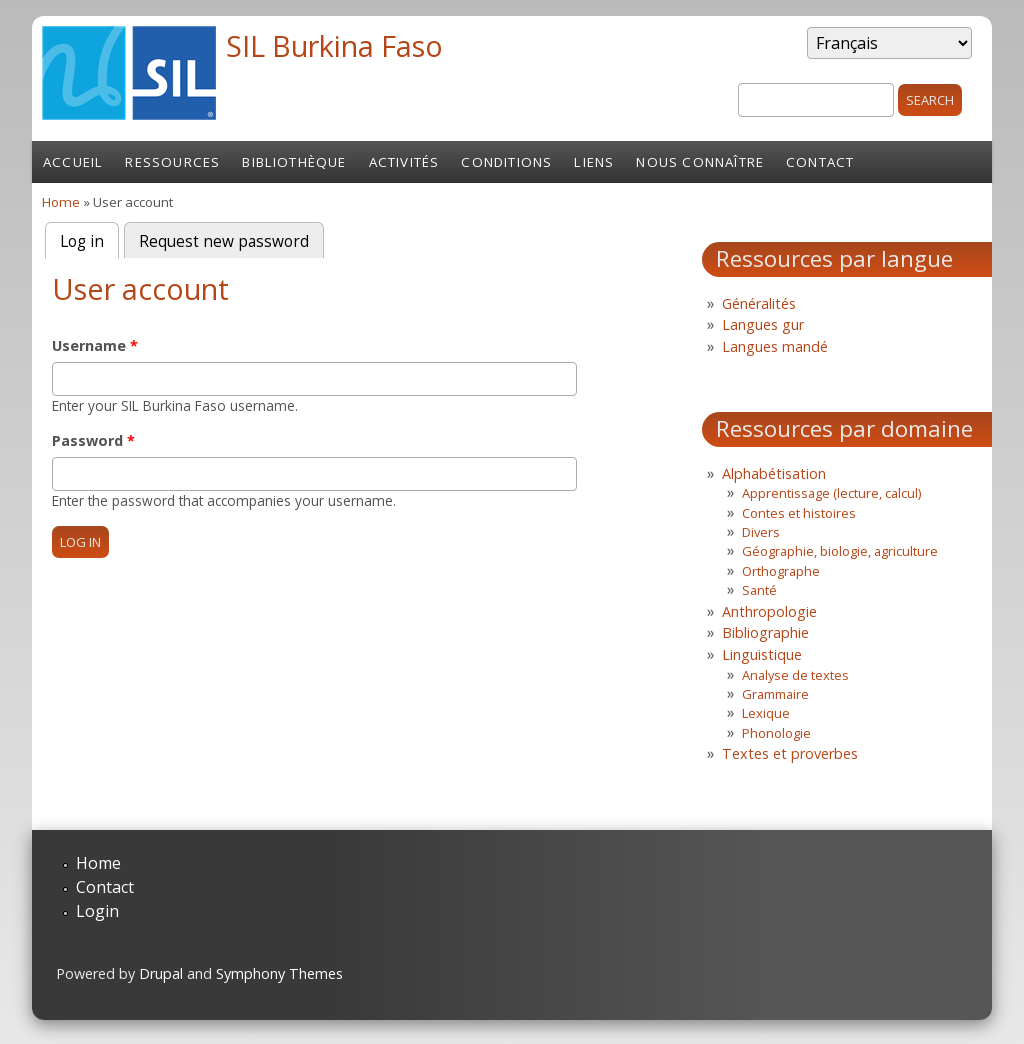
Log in (89, 239)
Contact (820, 162)
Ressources (172, 162)
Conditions (506, 162)
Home (61, 202)
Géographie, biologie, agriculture (840, 551)
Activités (404, 162)
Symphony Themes (279, 973)
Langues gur (763, 324)
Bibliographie (765, 632)
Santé (759, 590)
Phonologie (776, 733)
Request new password (224, 241)
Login (97, 911)
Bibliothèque (294, 162)
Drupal (161, 973)
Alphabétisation (774, 473)
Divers (761, 532)
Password (93, 440)
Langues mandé (775, 346)
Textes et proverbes (790, 753)
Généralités (759, 303)
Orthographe (781, 571)
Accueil (73, 162)
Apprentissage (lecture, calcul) (831, 493)
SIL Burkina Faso (334, 45)
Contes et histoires (799, 513)
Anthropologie (769, 611)
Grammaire (775, 694)
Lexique (766, 713)
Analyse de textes (795, 675)
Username (95, 345)
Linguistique (762, 654)
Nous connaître (700, 162)
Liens (594, 162)
